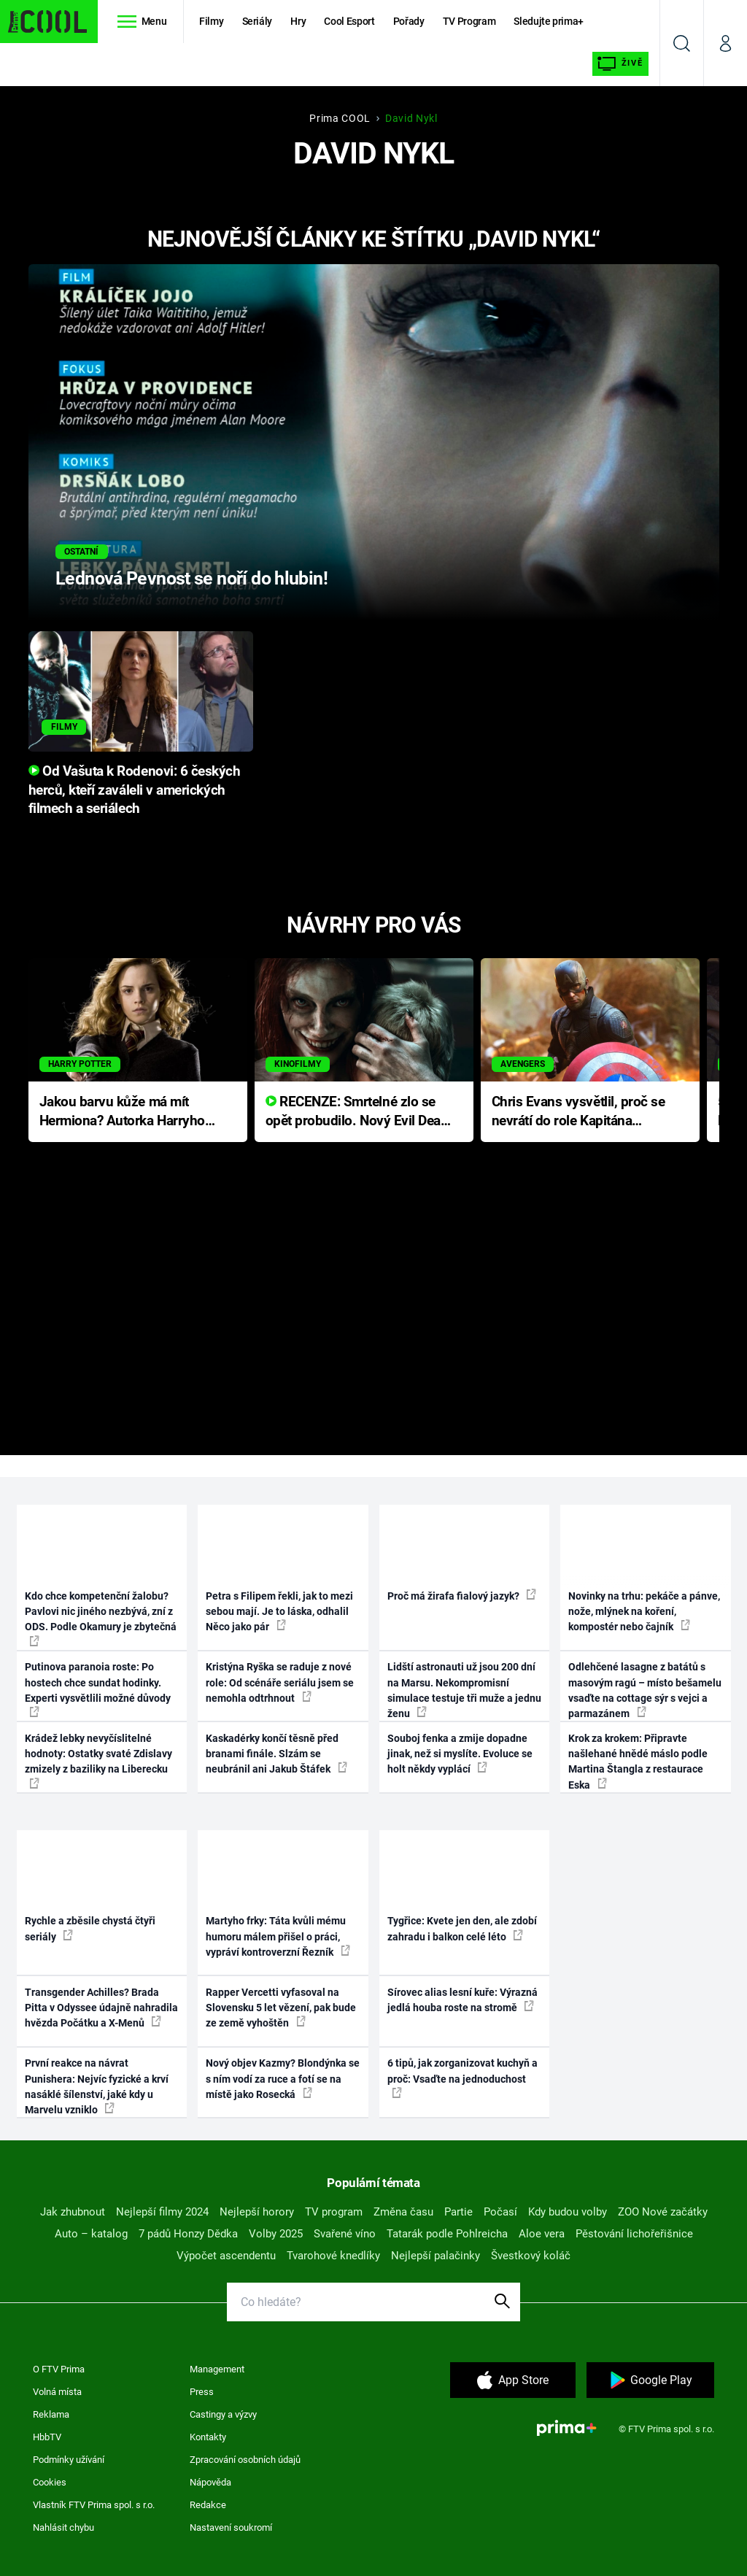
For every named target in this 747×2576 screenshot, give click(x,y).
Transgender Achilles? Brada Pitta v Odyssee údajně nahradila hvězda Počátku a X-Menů (101, 2007)
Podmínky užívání (68, 2459)
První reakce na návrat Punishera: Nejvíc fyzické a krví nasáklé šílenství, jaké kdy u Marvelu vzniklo (97, 2086)
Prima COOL (340, 118)
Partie (458, 2211)
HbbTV (47, 2437)
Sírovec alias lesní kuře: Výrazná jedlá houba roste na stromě (462, 1999)
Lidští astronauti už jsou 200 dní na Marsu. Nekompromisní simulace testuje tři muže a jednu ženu (464, 1690)
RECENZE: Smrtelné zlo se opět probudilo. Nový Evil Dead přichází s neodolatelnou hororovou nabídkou (357, 1112)
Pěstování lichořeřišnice (634, 2233)
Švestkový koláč (530, 2255)
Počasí (500, 2211)
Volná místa (57, 2391)
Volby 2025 (276, 2233)
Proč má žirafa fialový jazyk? (461, 1595)
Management (217, 2369)
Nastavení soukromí (231, 2527)
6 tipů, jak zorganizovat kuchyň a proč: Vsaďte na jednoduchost (462, 2077)
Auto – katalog (91, 2233)
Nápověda (210, 2482)
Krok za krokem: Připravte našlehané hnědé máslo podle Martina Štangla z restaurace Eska (638, 1761)
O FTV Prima (59, 2369)
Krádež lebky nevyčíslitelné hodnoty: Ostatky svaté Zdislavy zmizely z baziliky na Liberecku (98, 1760)
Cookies (49, 2482)
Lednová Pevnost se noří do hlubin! (191, 578)
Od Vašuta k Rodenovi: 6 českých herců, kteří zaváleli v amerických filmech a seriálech (134, 790)
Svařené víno (345, 2233)
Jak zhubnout (72, 2211)
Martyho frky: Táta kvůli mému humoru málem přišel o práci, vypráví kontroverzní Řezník (278, 1936)
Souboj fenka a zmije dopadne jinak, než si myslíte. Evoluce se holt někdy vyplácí (460, 1753)
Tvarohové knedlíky (333, 2255)
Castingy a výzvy (223, 2414)
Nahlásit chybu (63, 2527)
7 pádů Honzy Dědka (188, 2233)
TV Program (469, 21)
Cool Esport (349, 21)
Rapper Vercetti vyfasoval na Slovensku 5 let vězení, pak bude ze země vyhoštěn (281, 2007)
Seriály (257, 21)
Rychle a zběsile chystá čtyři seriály (90, 1928)
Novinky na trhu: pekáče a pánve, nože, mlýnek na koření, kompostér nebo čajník (644, 1611)
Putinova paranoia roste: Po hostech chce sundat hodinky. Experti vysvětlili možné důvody (98, 1689)
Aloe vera (542, 2233)
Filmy (211, 21)
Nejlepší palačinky (435, 2255)
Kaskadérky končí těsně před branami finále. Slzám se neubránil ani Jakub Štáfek (276, 1753)
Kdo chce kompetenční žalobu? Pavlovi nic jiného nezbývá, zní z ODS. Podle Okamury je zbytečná (101, 1618)
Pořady (409, 21)
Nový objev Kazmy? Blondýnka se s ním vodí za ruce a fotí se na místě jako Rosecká (283, 2078)
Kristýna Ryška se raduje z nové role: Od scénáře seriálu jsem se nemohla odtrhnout (280, 1682)
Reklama (51, 2414)
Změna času (403, 2211)
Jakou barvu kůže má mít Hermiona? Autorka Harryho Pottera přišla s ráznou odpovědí (122, 1112)
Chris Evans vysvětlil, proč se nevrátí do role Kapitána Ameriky (578, 1112)
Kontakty (208, 2437)
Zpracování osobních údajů (245, 2459)
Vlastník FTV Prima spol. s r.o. (94, 2504)
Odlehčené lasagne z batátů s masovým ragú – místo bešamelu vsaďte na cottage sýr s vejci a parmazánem (644, 1690)
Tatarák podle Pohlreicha (447, 2233)
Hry (298, 21)
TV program (334, 2211)
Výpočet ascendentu (226, 2255)
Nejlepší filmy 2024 (162, 2211)
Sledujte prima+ (549, 21)
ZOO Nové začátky (663, 2211)
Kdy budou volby (567, 2211)
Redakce (208, 2504)
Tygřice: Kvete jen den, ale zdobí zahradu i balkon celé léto (462, 1928)
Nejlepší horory (257, 2211)
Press (202, 2391)
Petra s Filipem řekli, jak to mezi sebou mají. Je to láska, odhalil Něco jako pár (279, 1611)
